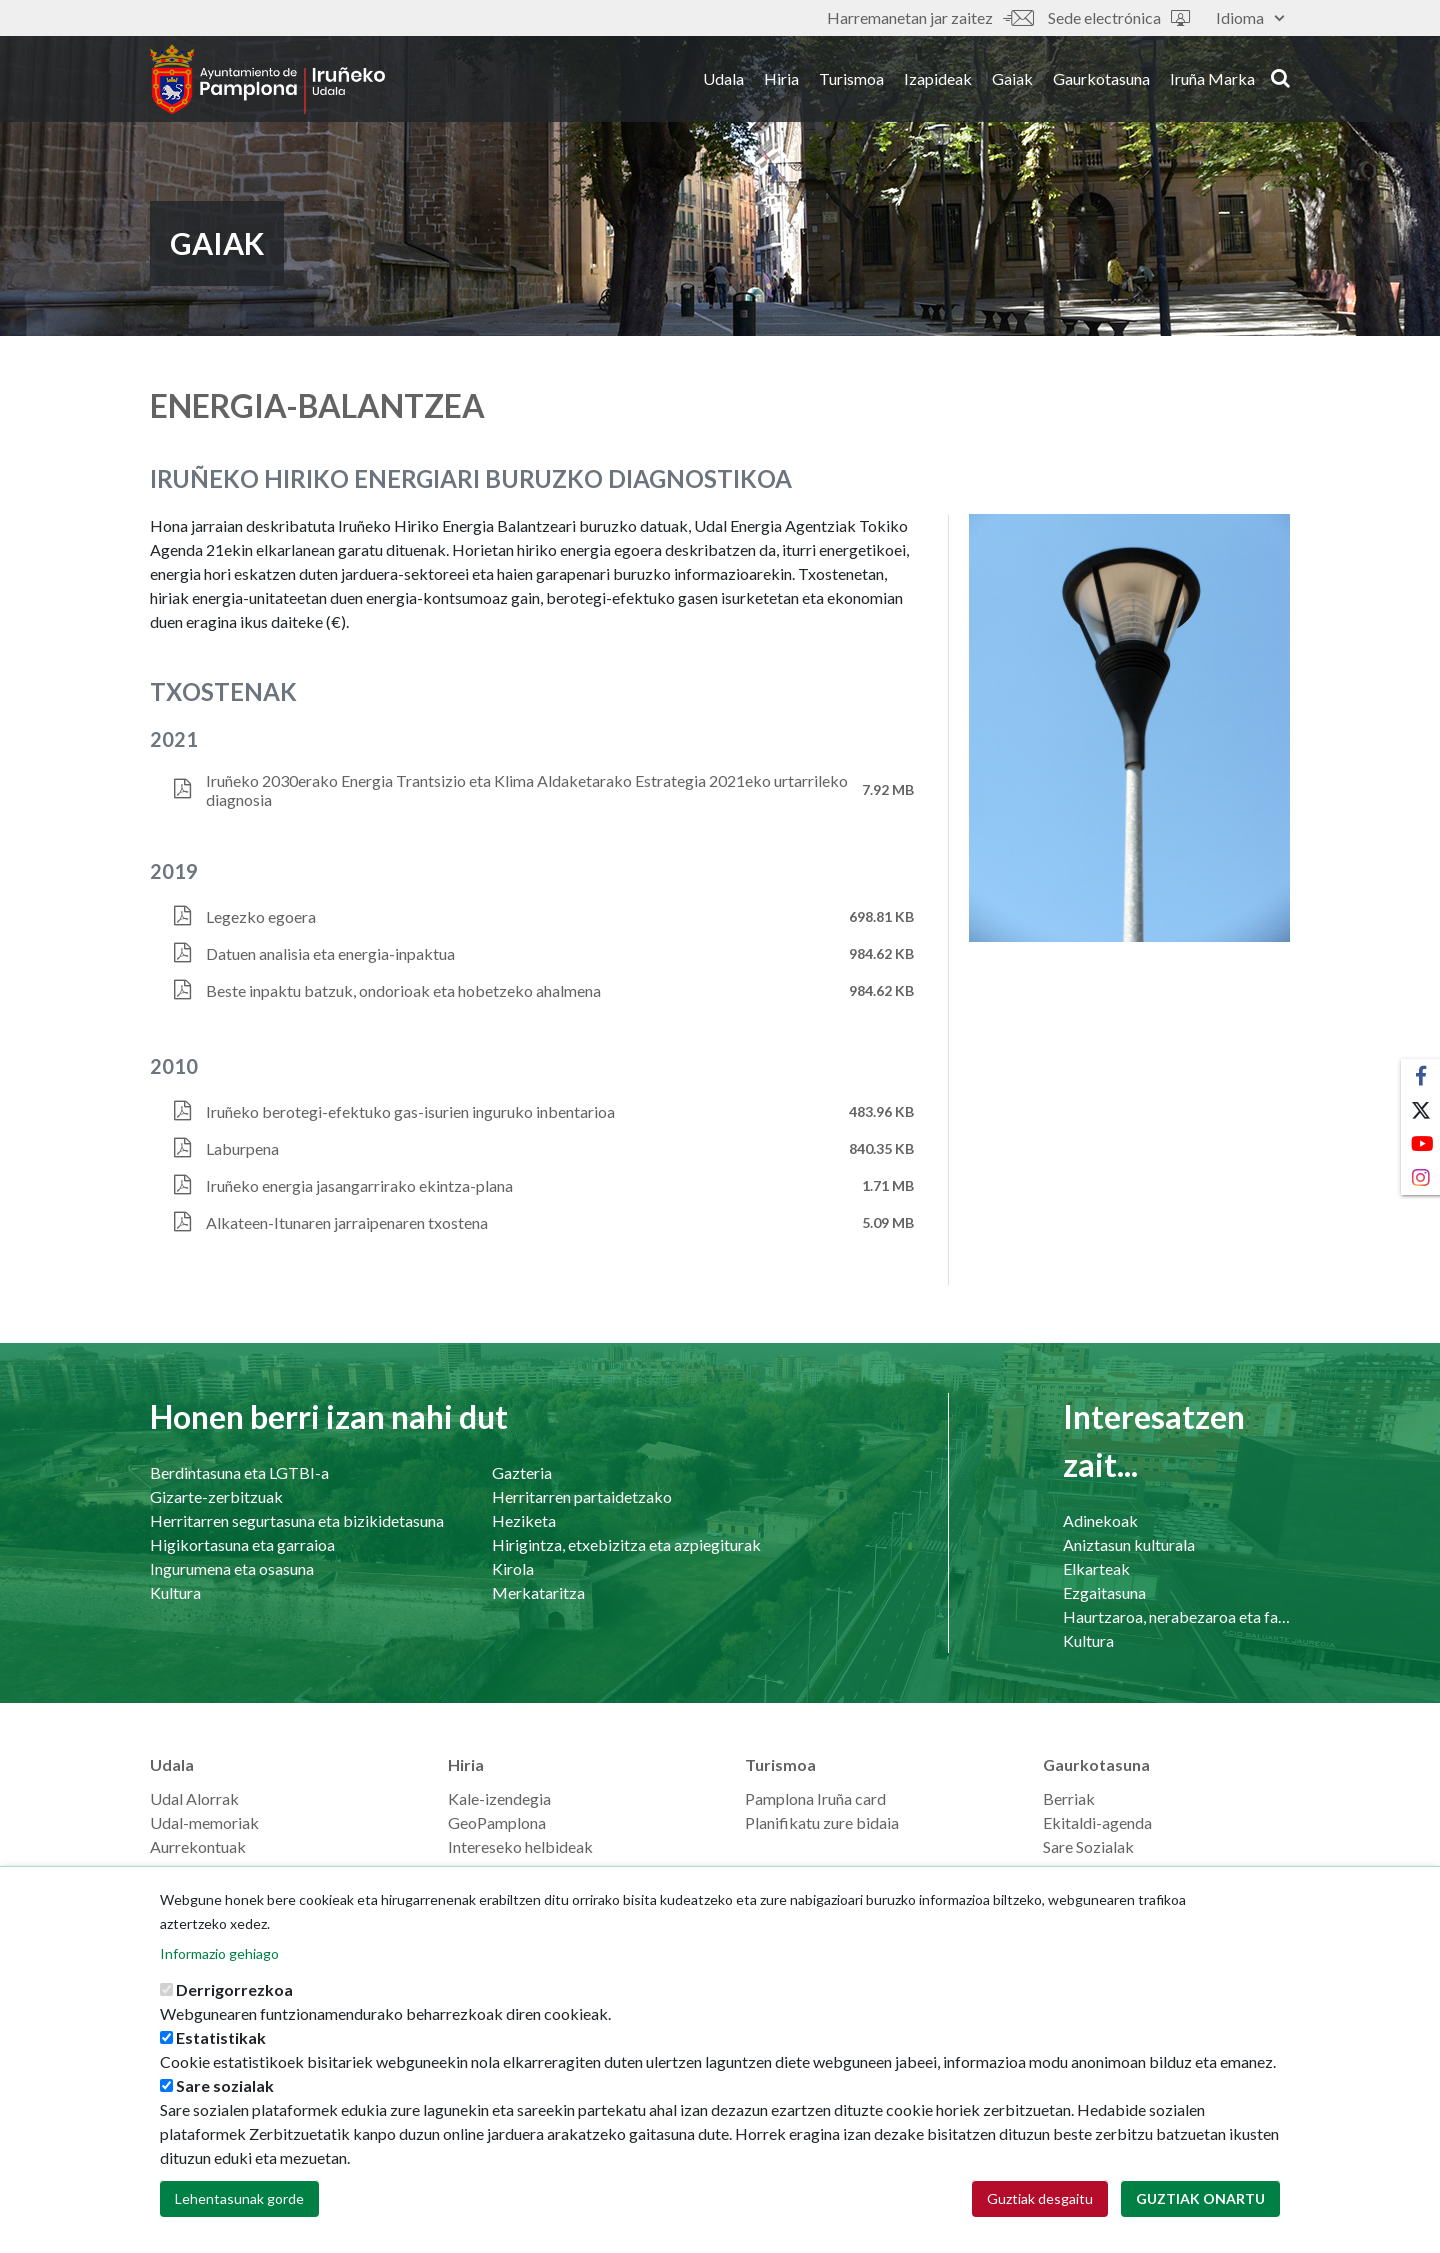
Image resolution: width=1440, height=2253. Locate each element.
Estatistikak (221, 2064)
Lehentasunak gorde (239, 2225)
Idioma (1250, 17)
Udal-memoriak (204, 1822)
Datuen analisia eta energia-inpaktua (330, 953)
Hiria (781, 78)
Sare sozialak (225, 2112)
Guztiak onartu (1200, 2225)
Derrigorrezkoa (234, 2016)
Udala (723, 78)
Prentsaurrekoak (1101, 1870)
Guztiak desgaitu (1040, 2225)
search (1280, 77)
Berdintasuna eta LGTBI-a (239, 1472)
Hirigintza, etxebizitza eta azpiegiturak (626, 1544)
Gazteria (522, 1472)
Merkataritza (538, 1592)
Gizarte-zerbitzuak (216, 1496)
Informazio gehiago (219, 1980)
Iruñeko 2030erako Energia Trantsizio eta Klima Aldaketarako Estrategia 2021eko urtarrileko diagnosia (527, 790)
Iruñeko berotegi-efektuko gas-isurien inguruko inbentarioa (410, 1111)
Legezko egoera (261, 916)
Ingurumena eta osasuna (232, 1568)
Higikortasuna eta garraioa (242, 1544)
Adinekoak (1100, 1520)
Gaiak (1012, 78)
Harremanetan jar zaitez (930, 17)
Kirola (513, 1568)
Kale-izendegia (499, 1798)
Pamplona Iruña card (815, 1798)
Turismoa (851, 78)
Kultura (175, 1592)
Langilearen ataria (211, 1870)
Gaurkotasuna (1101, 78)
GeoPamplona (497, 1822)
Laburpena (242, 1148)
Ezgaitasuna (1104, 1592)
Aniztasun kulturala (1129, 1544)
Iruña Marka (1212, 78)
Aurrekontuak (198, 1846)
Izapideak (938, 78)
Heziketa (524, 1520)
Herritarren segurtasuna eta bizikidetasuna (297, 1520)
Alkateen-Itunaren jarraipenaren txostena (347, 1222)
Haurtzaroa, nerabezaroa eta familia (1176, 1616)
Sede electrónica (1119, 17)
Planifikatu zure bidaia (822, 1822)
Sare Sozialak (1088, 1846)
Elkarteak (1096, 1568)
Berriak (1069, 1798)
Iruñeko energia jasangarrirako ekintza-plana (359, 1185)
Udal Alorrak (194, 1798)
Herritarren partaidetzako (582, 1496)
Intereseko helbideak (520, 1846)
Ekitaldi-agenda (1097, 1822)
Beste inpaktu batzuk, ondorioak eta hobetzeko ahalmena (403, 990)
